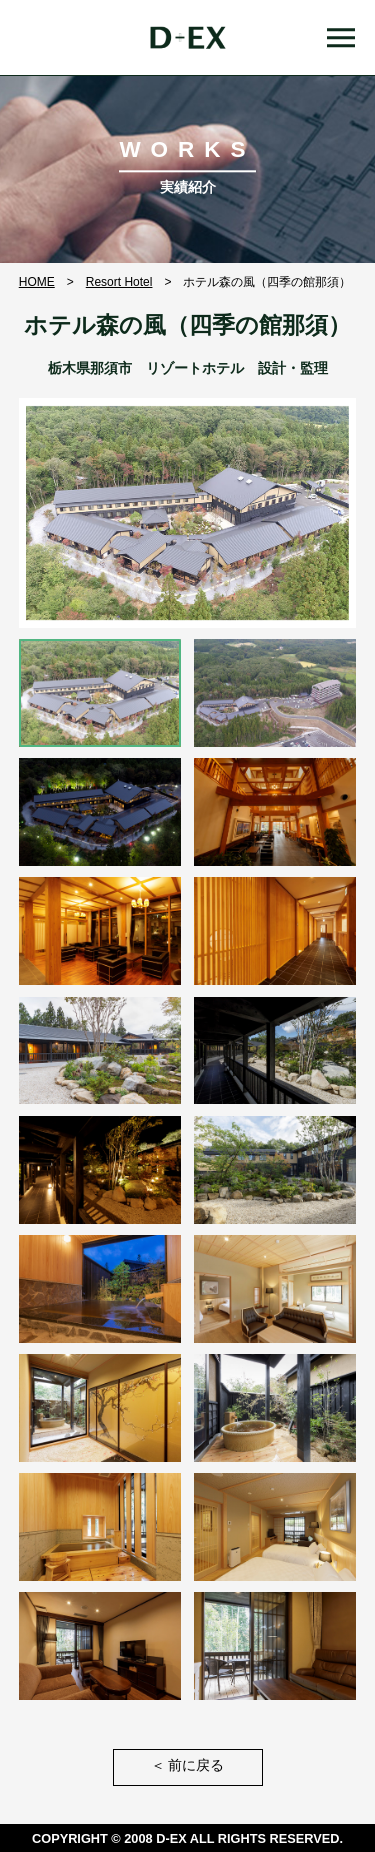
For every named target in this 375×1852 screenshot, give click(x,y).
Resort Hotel (119, 282)
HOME (37, 282)
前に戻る (188, 1765)
